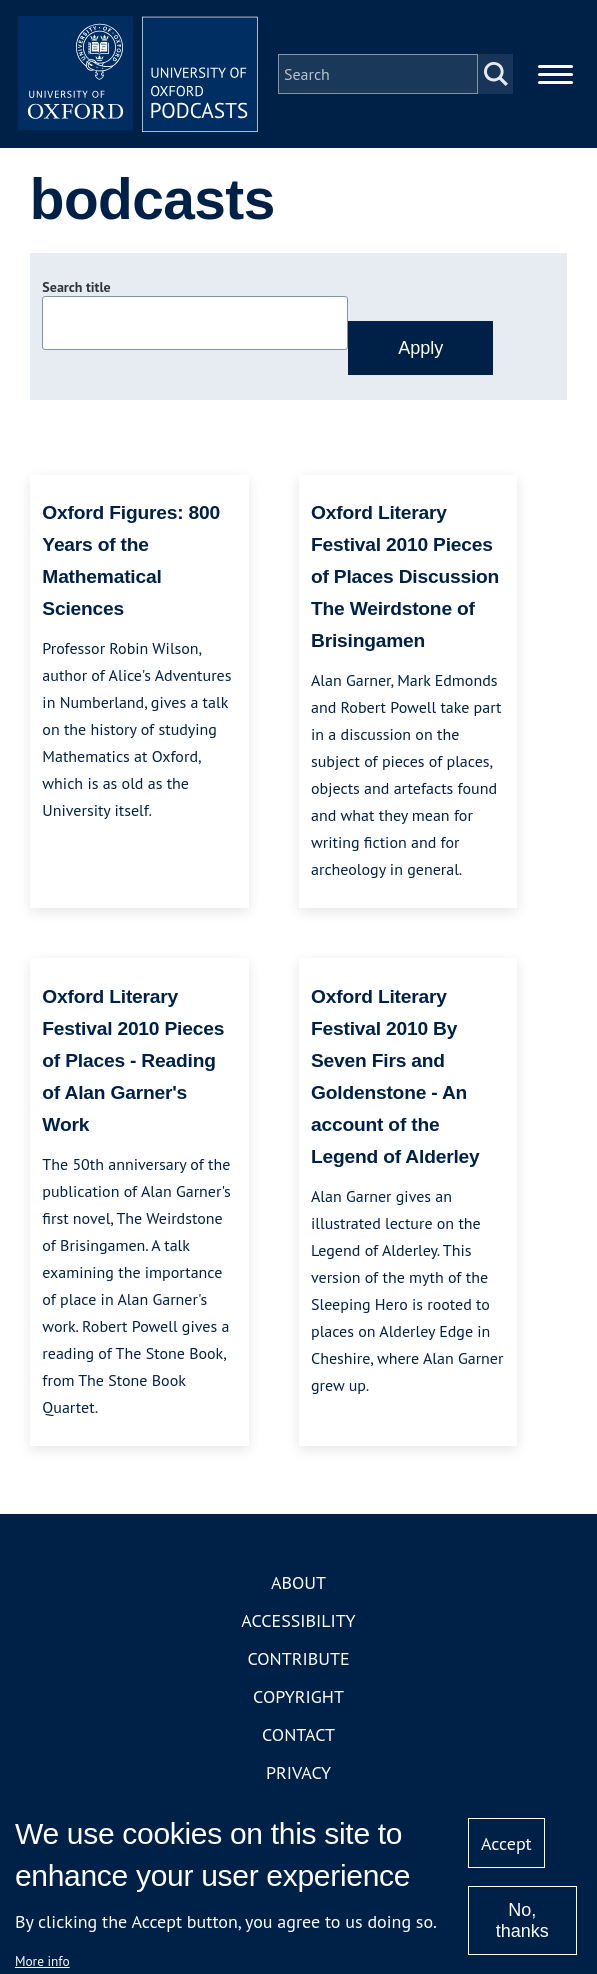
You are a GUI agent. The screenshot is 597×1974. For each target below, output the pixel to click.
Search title (76, 287)
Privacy (298, 1772)
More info (42, 1961)
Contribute (298, 1658)
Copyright (298, 1696)
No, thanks (522, 1920)
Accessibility (298, 1620)
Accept (506, 1843)
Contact (298, 1734)
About (298, 1582)
